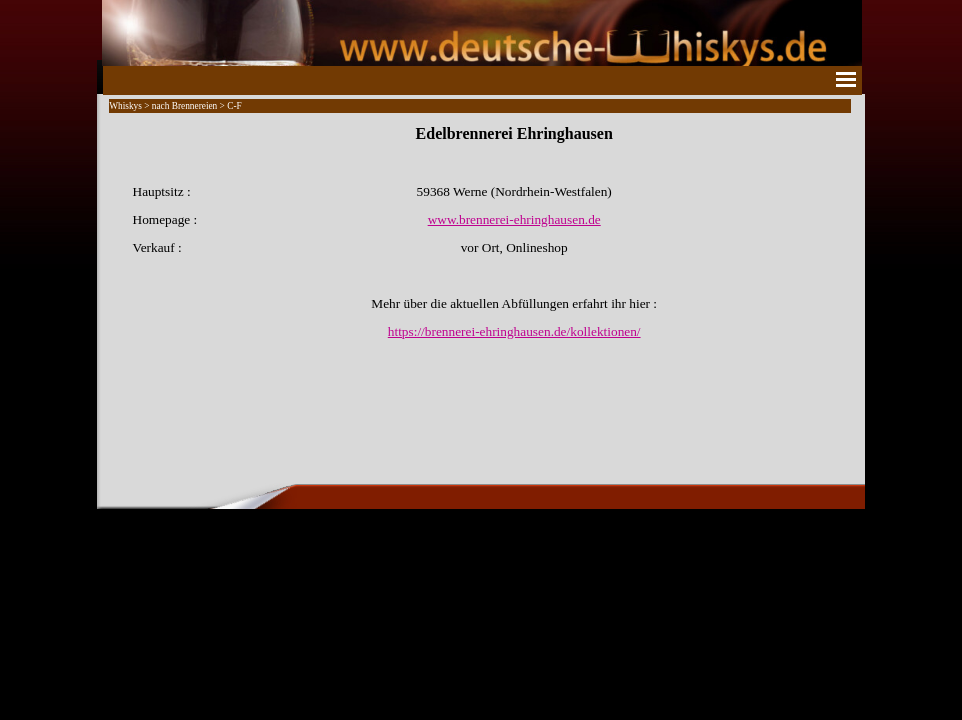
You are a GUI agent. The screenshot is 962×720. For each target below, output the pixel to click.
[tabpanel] (481, 232)
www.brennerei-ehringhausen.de (514, 219)
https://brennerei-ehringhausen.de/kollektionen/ (514, 331)
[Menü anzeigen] (846, 79)
